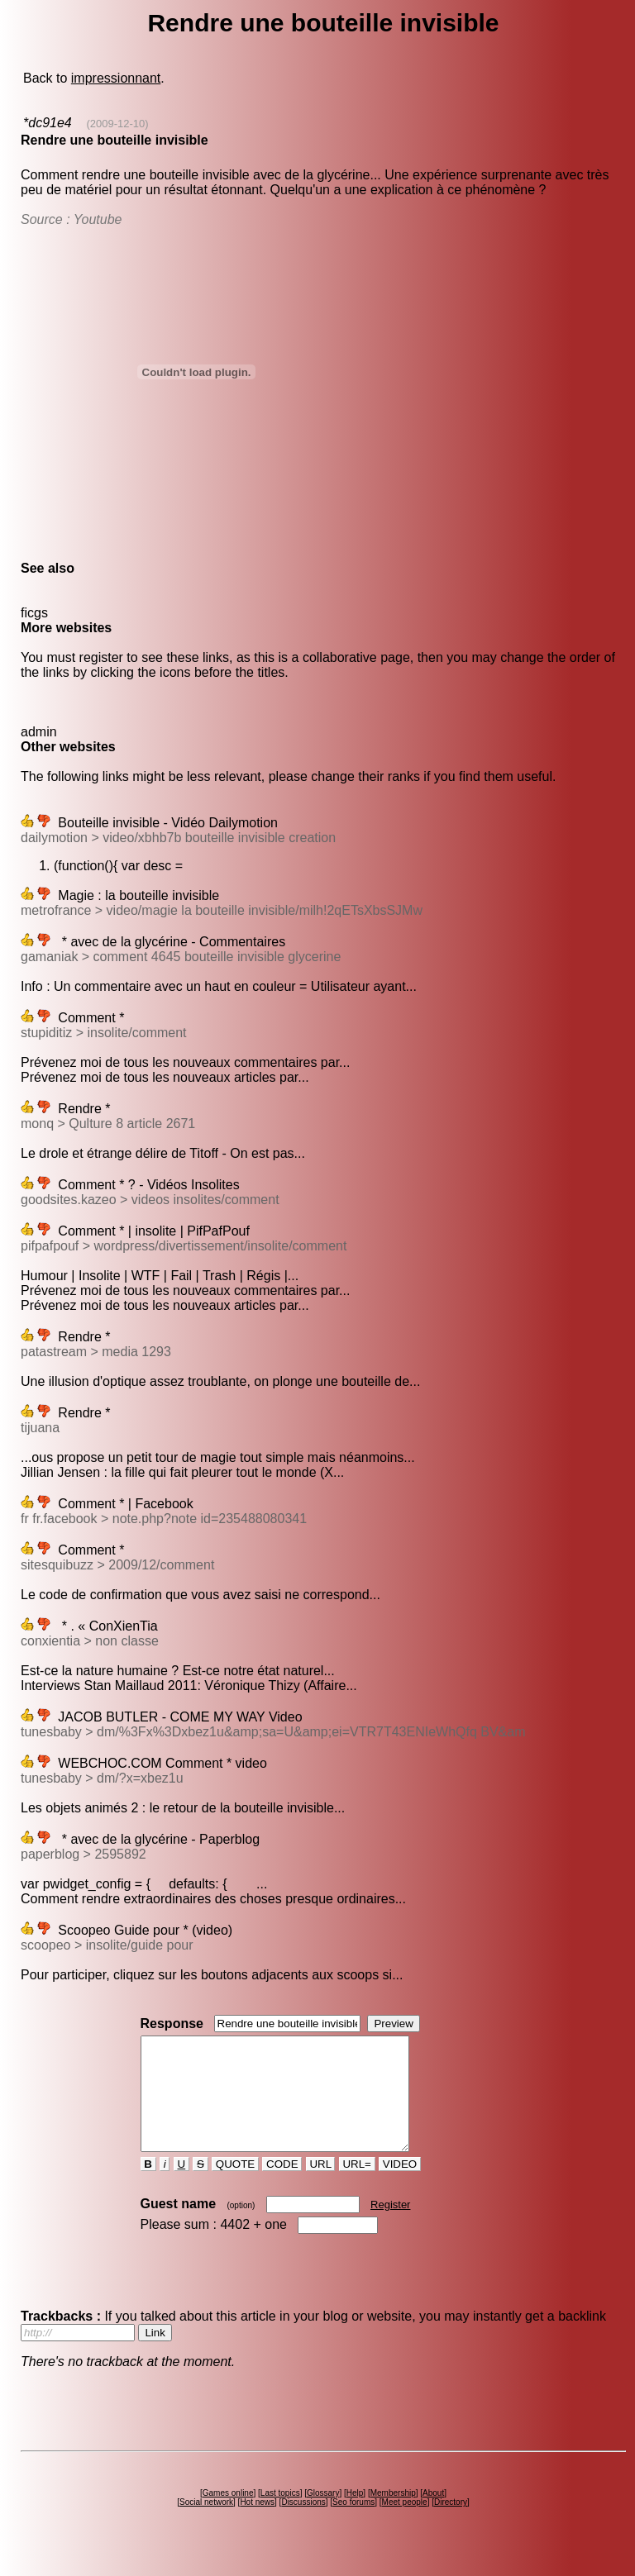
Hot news (257, 2524)
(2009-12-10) (118, 123)
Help (355, 2515)
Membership (393, 2515)
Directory (450, 2524)
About (433, 2515)
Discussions (303, 2524)
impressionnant (116, 78)
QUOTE (235, 2186)
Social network (206, 2524)
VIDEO (400, 2186)
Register (390, 2227)
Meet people (404, 2524)
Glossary (323, 2515)
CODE (282, 2186)
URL (321, 2186)
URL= (357, 2186)
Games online (228, 2515)
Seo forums (353, 2524)
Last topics (280, 2515)
